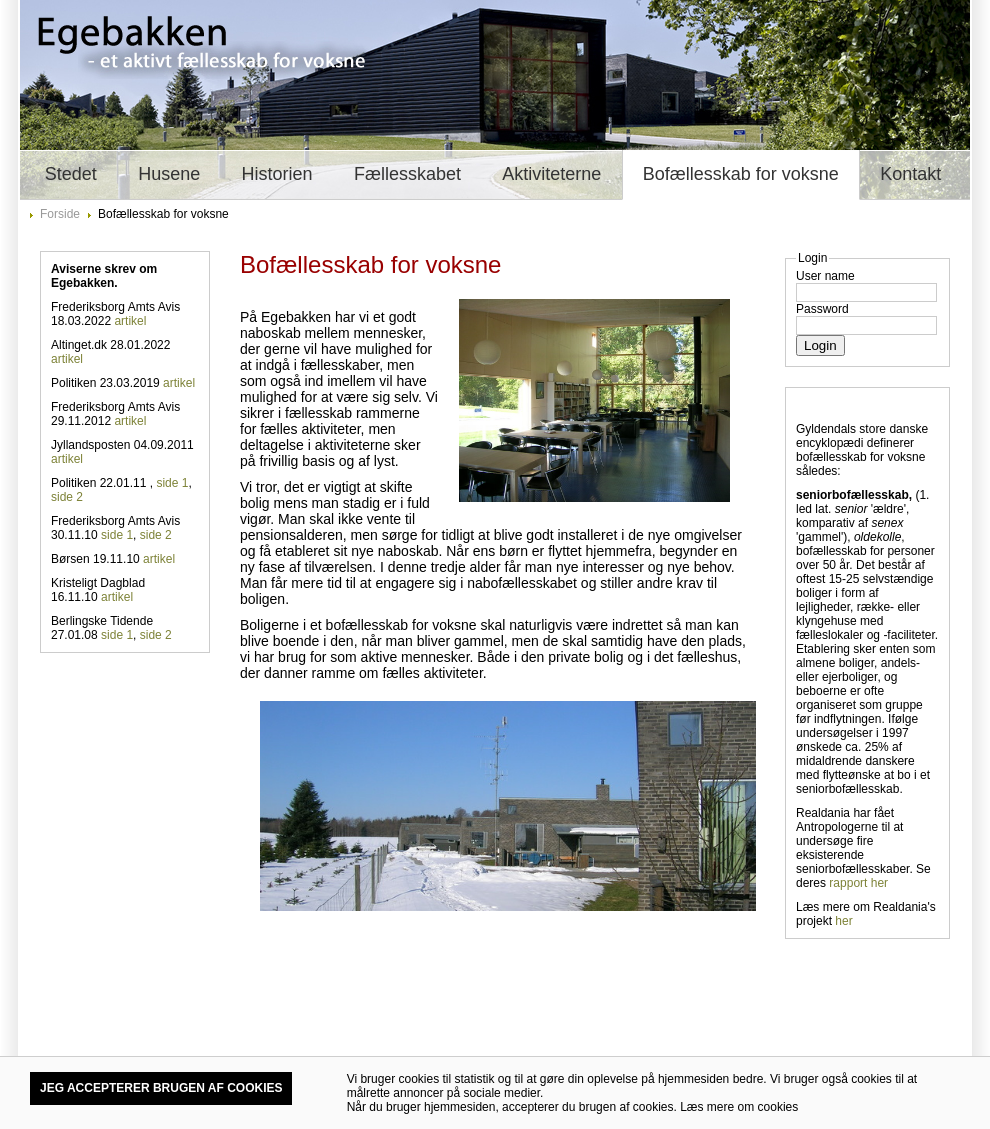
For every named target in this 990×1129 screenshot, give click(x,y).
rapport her (858, 883)
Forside (60, 214)
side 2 (67, 497)
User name (825, 276)
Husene (169, 174)
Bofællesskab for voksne (741, 174)
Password (822, 309)
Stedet (71, 174)
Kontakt (910, 174)
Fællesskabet (407, 174)
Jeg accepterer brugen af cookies (161, 1088)
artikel (130, 321)
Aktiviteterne (551, 174)
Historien (277, 174)
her (843, 921)
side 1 (172, 483)
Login (820, 345)
